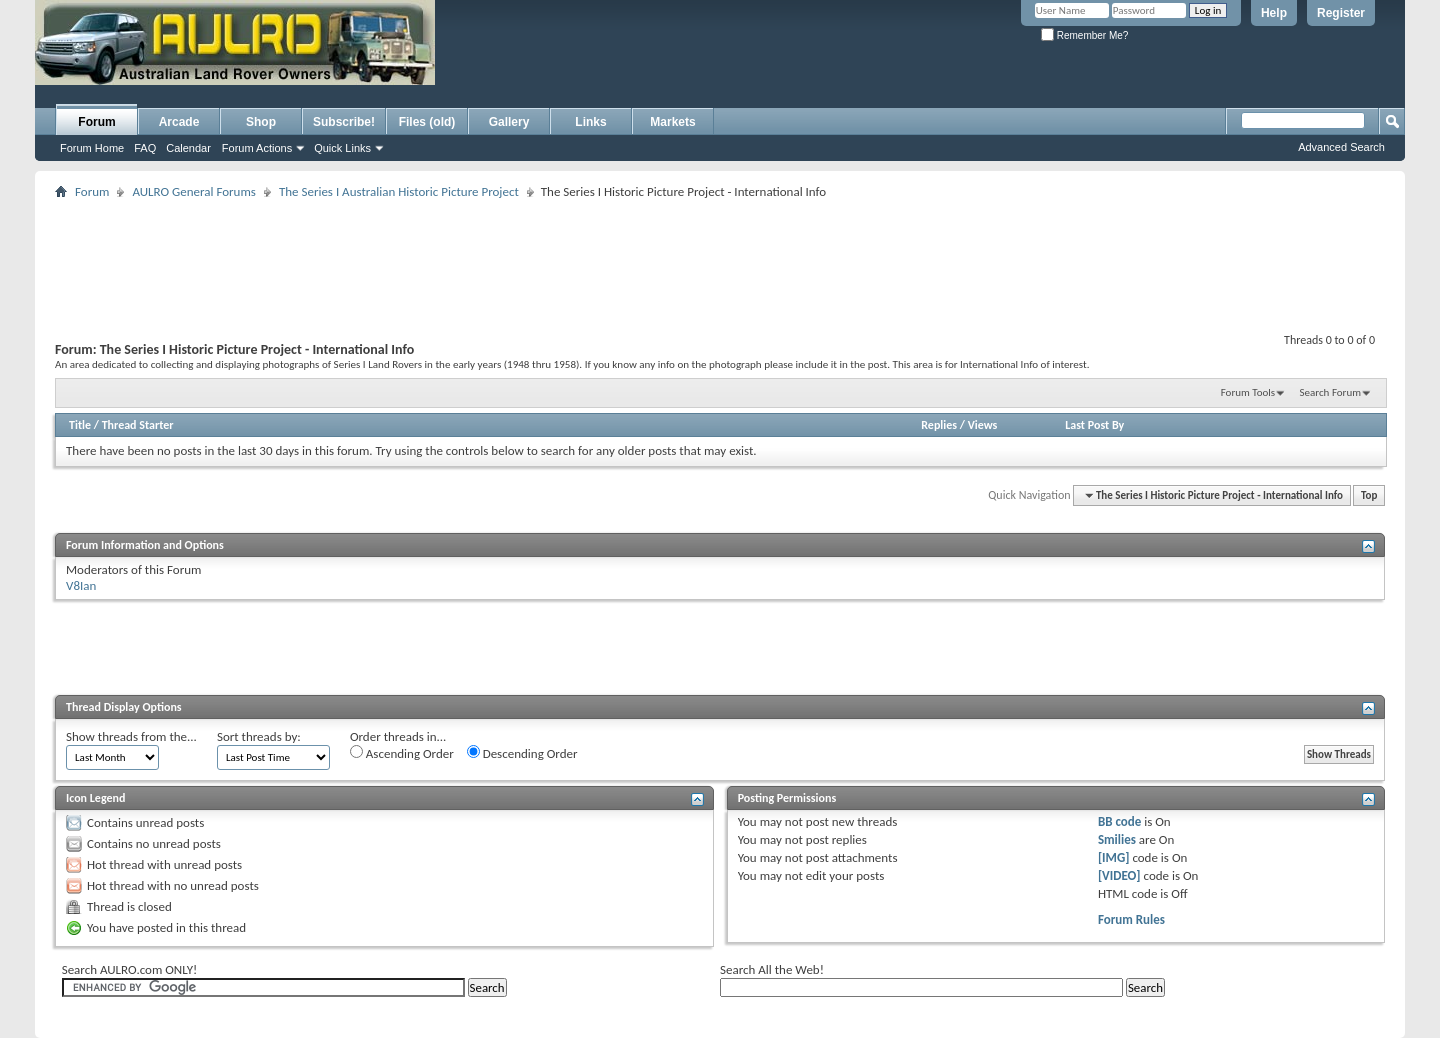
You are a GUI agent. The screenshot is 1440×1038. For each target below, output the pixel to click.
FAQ (145, 148)
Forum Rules (1131, 919)
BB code (1119, 821)
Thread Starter (138, 425)
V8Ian (81, 585)
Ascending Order (402, 753)
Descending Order (522, 753)
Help (1274, 13)
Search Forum (1331, 392)
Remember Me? (1084, 35)
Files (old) (427, 122)
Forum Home (92, 148)
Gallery (509, 122)
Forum (96, 122)
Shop (261, 122)
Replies (939, 425)
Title (80, 425)
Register (1341, 13)
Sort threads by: (259, 736)
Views (983, 425)
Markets (672, 122)
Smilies (1117, 839)
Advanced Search (1341, 147)
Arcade (179, 122)
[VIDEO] (1119, 875)
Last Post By (1094, 425)
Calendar (188, 148)
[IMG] (1114, 857)
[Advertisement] (678, 66)
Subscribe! (344, 122)
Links (590, 122)
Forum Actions (257, 148)
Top (1369, 495)
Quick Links (342, 148)
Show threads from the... (131, 736)
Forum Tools (1248, 392)
